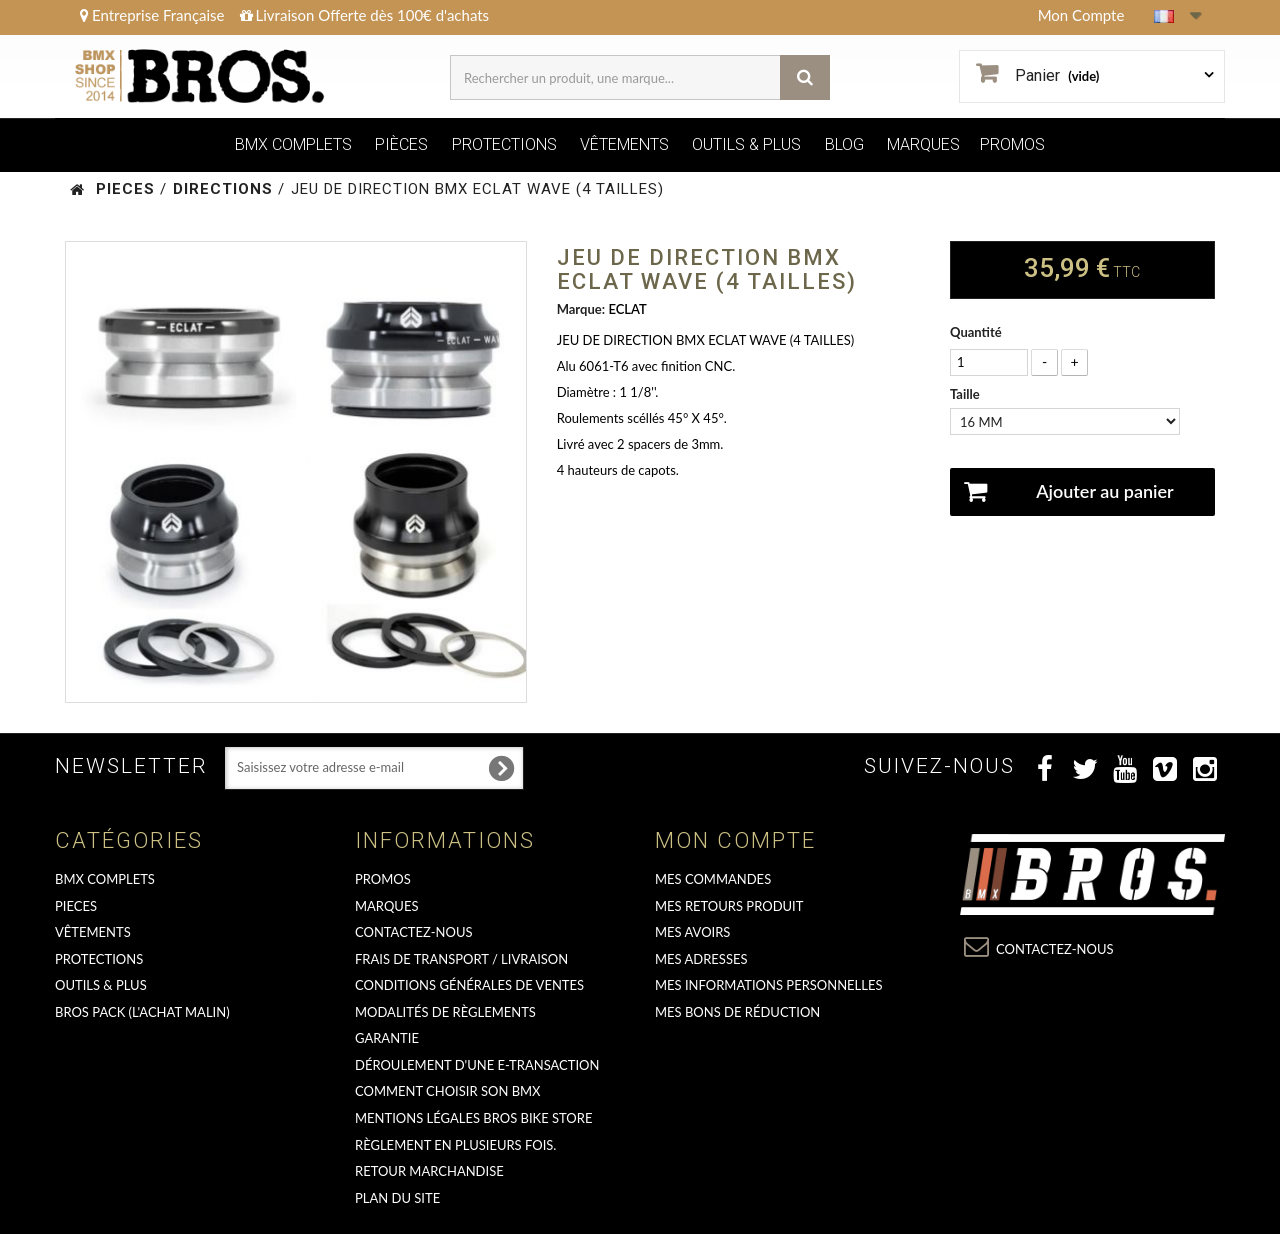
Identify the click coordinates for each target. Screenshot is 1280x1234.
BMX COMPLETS (293, 144)
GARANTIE (387, 1038)
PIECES (76, 906)
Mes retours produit (729, 906)
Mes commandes (713, 879)
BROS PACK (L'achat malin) (142, 1012)
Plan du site (397, 1198)
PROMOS (1012, 144)
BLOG (844, 144)
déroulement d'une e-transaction (477, 1065)
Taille (966, 394)
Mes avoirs (692, 932)
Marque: (581, 309)
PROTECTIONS (504, 144)
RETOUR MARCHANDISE (429, 1171)
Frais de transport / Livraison (461, 959)
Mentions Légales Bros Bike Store (473, 1118)
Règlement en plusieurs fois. (455, 1145)
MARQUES (923, 144)
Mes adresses (701, 959)
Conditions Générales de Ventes (469, 985)
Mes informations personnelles (769, 985)
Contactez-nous (414, 932)
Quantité (976, 332)
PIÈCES (401, 144)
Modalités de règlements (445, 1012)
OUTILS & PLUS (746, 144)
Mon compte (735, 840)
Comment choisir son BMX (448, 1091)
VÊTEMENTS (624, 144)
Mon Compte (1081, 15)
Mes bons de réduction (737, 1012)
